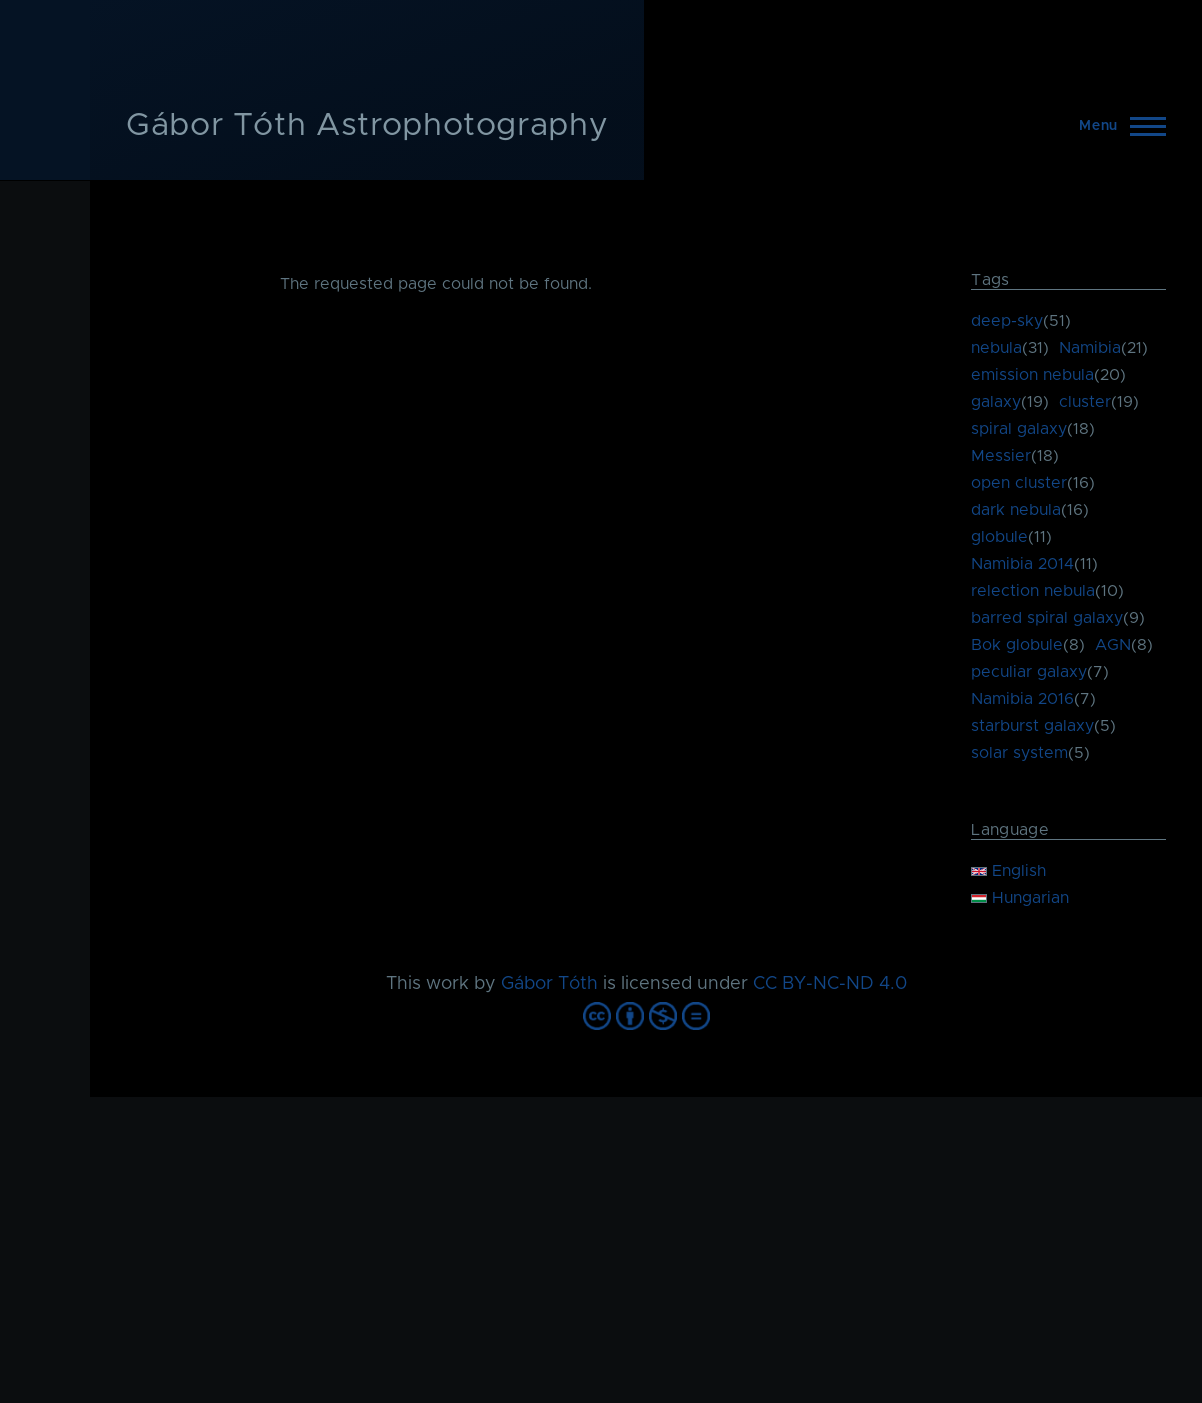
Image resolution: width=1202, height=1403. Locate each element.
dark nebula (1016, 510)
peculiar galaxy (1029, 672)
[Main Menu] (1116, 126)
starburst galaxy (1032, 726)
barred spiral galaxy (1047, 618)
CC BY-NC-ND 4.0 (830, 984)
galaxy (996, 402)
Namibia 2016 (1022, 699)
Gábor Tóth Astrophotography (367, 126)
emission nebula (1032, 375)
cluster (1085, 402)
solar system (1019, 753)
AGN (1113, 645)
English (1008, 871)
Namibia (1090, 348)
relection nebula (1033, 591)
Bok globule (1017, 645)
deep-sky (1007, 321)
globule (999, 537)
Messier (1001, 456)
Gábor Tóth (549, 984)
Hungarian (1020, 898)
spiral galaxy (1019, 429)
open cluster (1019, 483)
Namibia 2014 (1022, 564)
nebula (996, 348)
